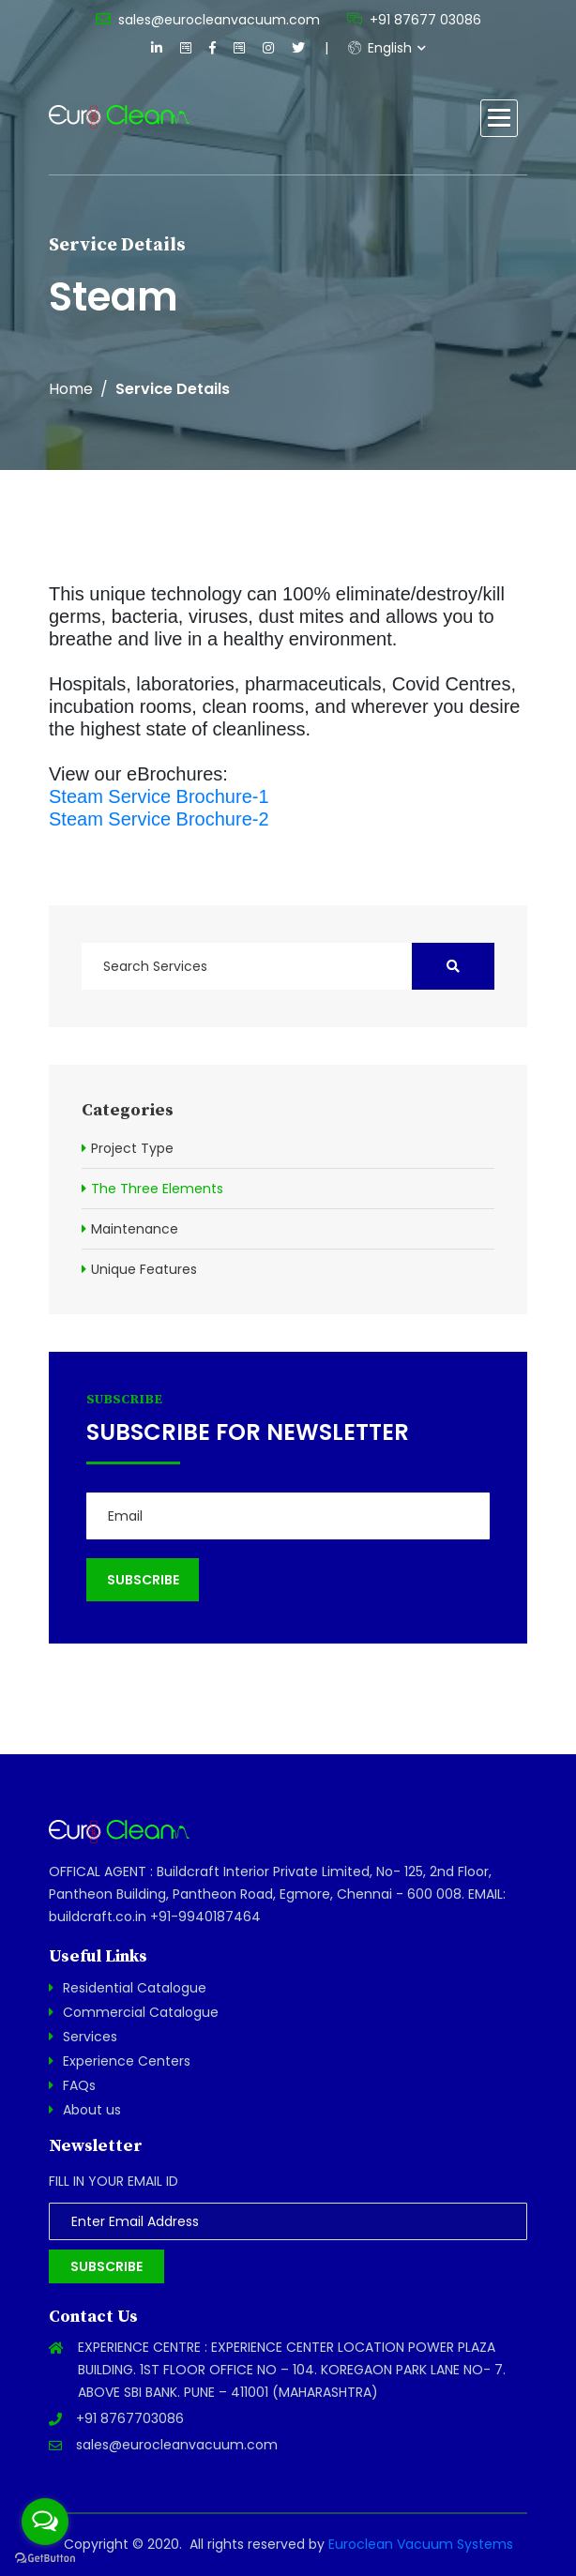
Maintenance (134, 1228)
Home (71, 389)
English (380, 47)
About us (92, 2109)
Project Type (132, 1148)
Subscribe (106, 2266)
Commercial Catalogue (141, 2012)
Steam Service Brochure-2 (159, 819)
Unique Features (144, 1269)
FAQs (79, 2085)
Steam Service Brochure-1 (159, 796)
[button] (499, 118)
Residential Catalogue (134, 1987)
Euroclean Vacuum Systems (420, 2544)
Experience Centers (126, 2061)
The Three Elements (157, 1188)
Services (90, 2036)
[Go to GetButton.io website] (45, 2557)
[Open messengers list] (45, 2521)
